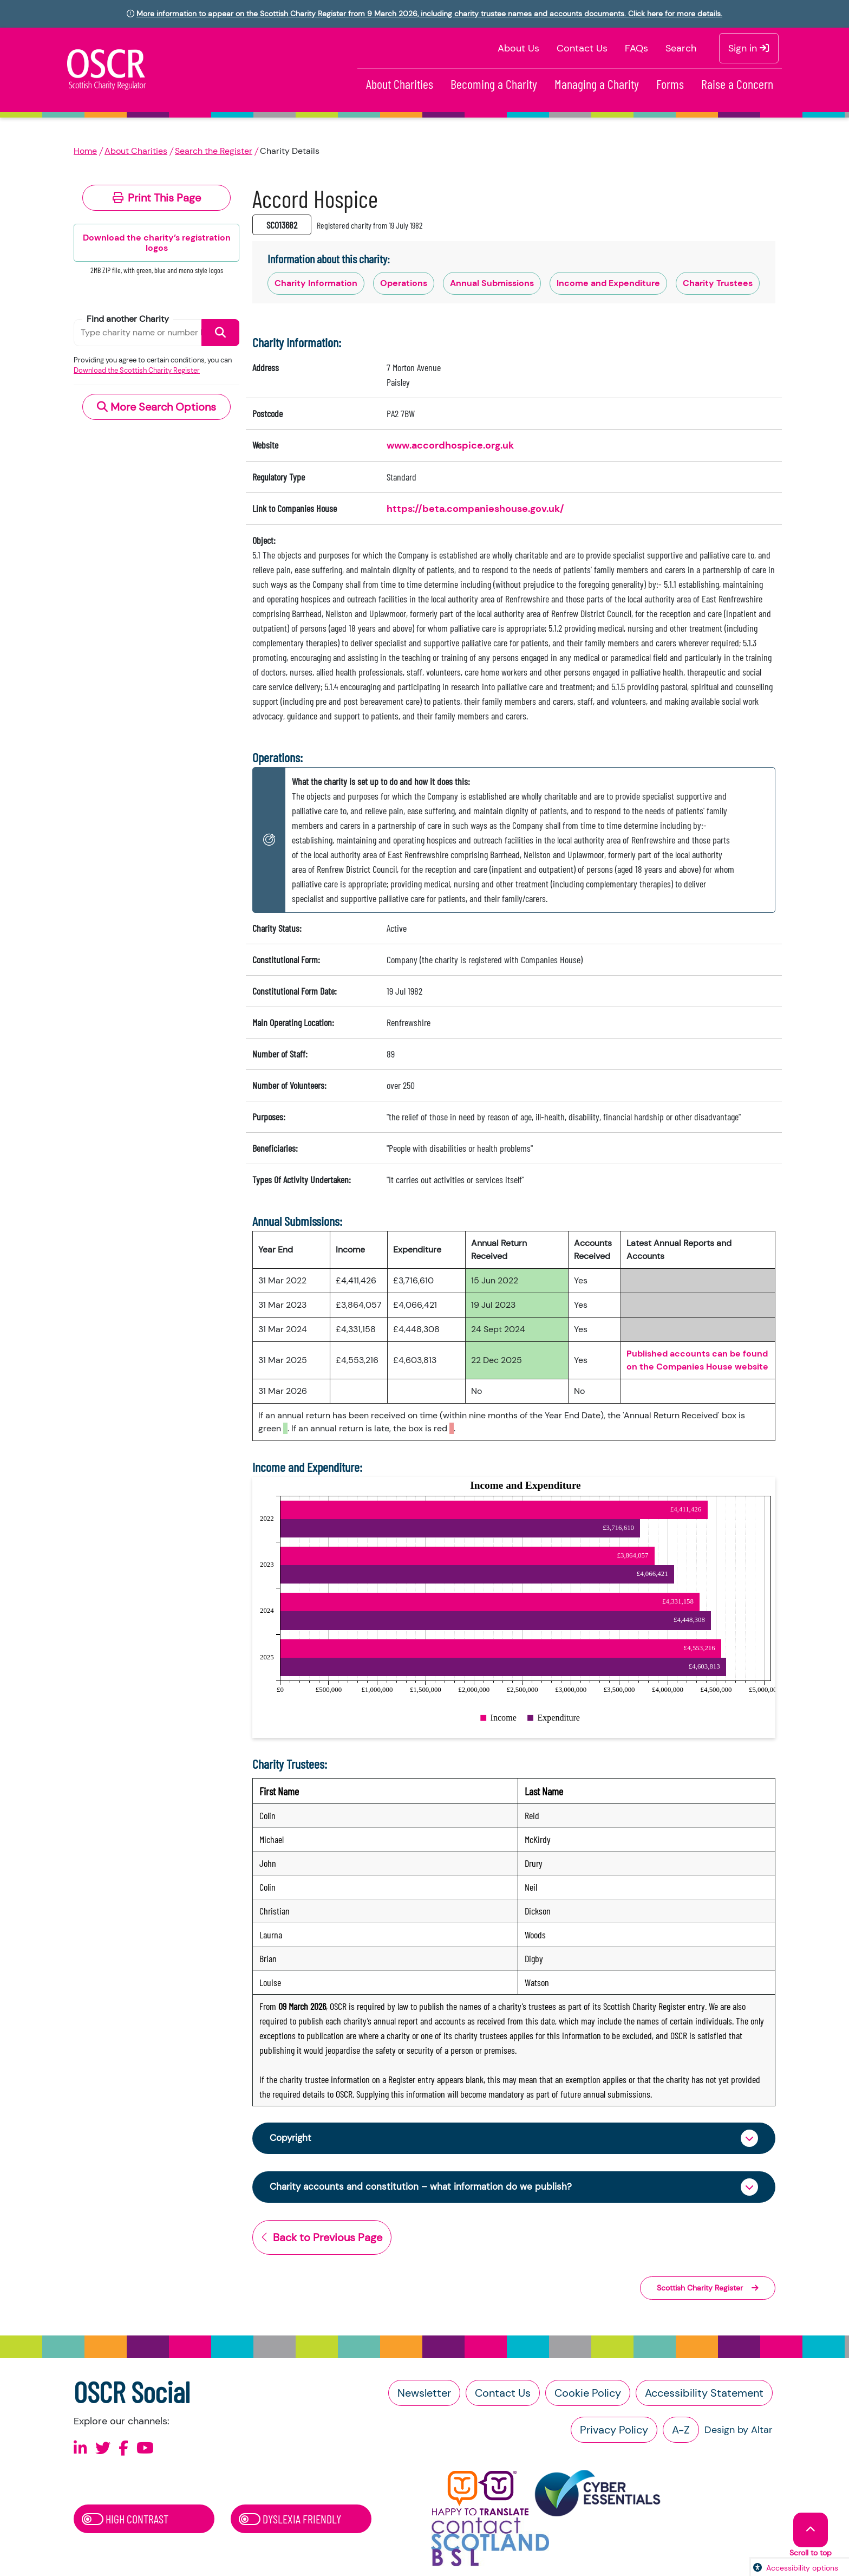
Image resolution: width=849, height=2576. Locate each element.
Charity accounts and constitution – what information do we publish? (426, 2187)
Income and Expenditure (608, 283)
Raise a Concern (737, 84)
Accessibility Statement (704, 2394)
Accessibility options (802, 2568)
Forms (670, 84)
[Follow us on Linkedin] (80, 2449)
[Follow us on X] (102, 2449)
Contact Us (582, 48)
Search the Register (213, 151)
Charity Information (316, 283)
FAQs (636, 48)
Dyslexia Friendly (290, 2520)
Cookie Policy (587, 2394)
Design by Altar (738, 2430)
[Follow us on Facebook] (123, 2449)
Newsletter (424, 2394)
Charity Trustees (718, 283)
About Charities (399, 84)
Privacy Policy (614, 2431)
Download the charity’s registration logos (157, 243)
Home (85, 151)
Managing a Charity (596, 84)
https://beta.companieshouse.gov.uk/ (475, 508)
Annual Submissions (492, 283)
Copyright (292, 2138)
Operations (403, 283)
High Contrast (125, 2520)
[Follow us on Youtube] (145, 2449)
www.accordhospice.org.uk (450, 445)
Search (680, 48)
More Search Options (156, 407)
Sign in (748, 48)
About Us (518, 48)
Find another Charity (128, 319)
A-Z (681, 2431)
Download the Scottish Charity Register (137, 370)
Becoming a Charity (493, 84)
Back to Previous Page (322, 2238)
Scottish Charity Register (708, 2289)
